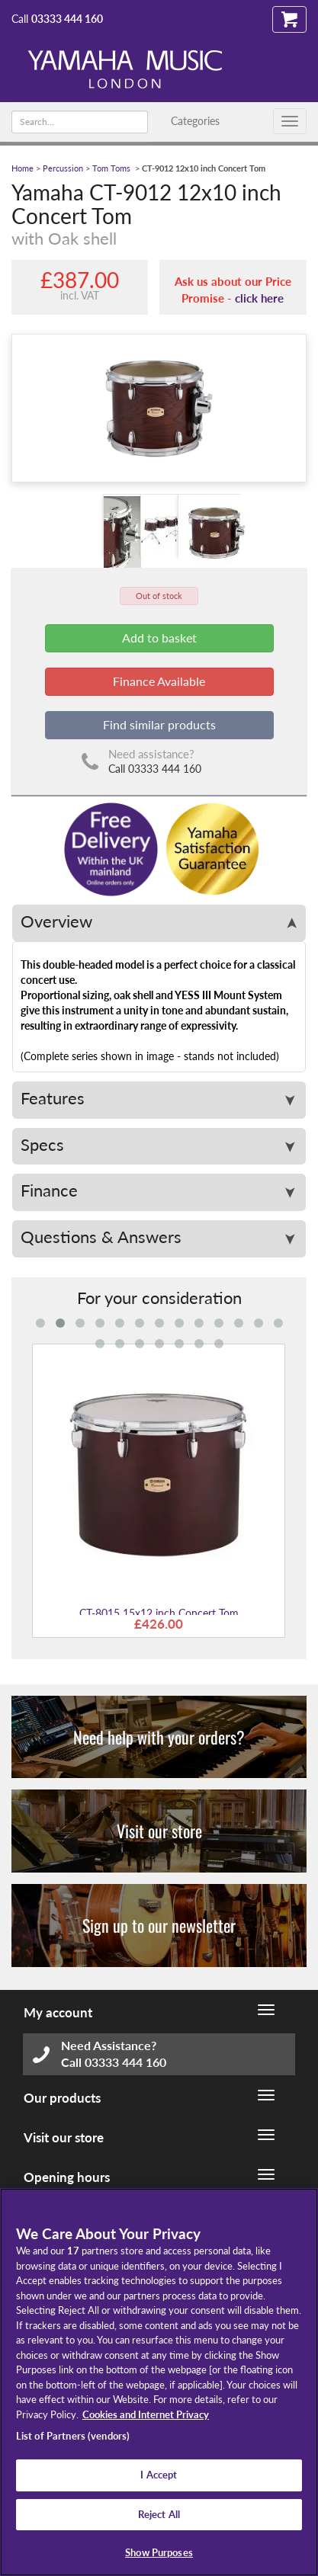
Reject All (159, 2514)
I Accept (158, 2475)
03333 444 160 (67, 18)
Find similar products (159, 724)
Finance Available (159, 681)
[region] (159, 2382)
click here (259, 298)
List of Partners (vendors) (73, 2436)
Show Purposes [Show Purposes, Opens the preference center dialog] (159, 2552)
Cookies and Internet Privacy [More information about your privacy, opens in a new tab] (145, 2414)
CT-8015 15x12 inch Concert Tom (159, 1613)
